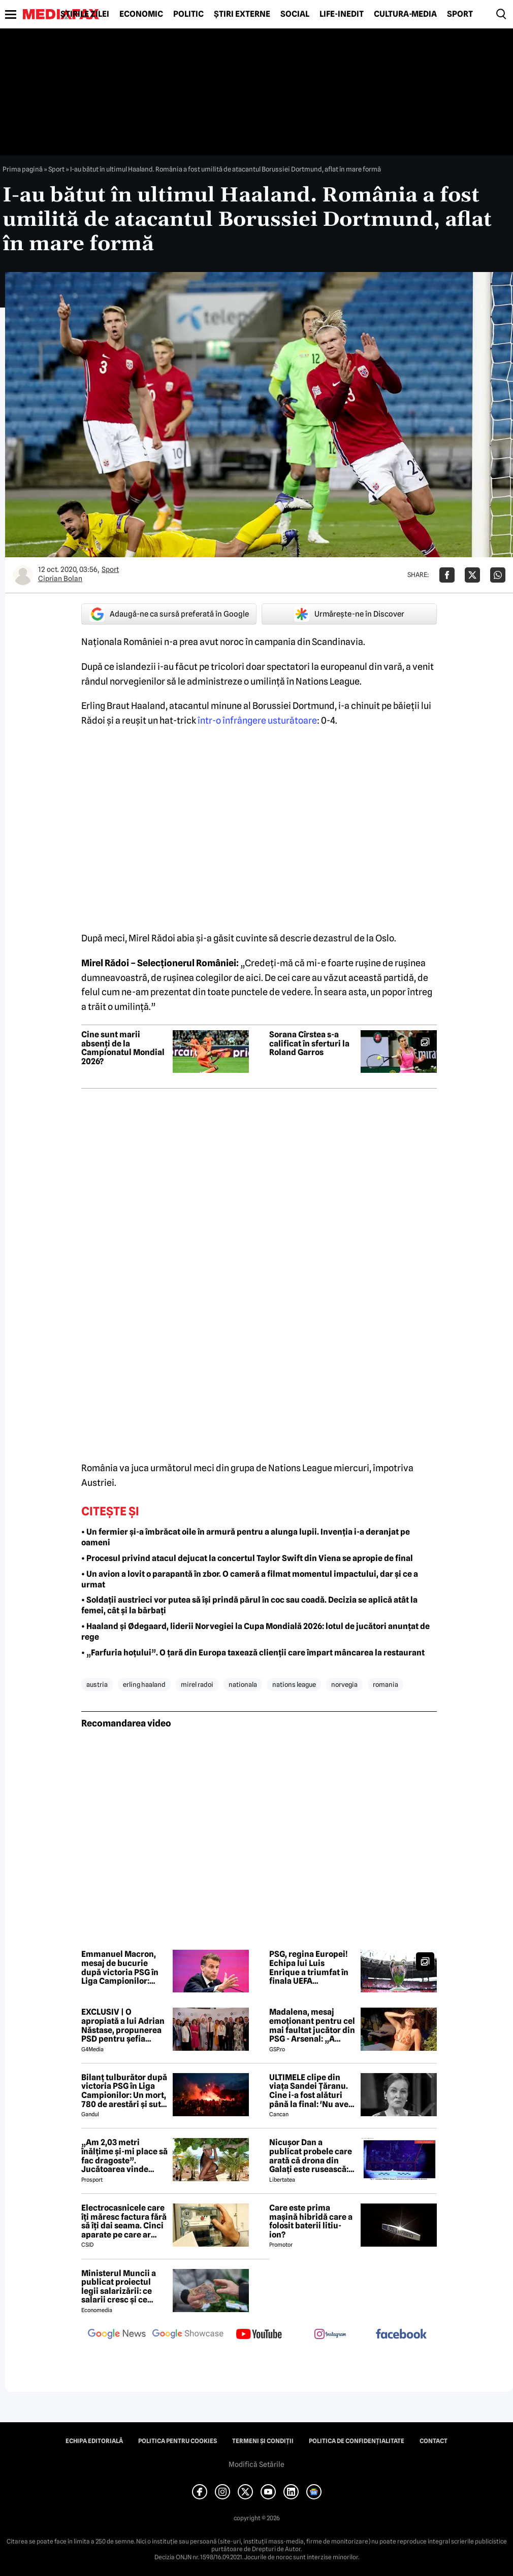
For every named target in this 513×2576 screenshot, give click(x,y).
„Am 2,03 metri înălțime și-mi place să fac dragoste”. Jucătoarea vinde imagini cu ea (124, 2156)
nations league (294, 1684)
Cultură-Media (405, 14)
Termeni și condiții (263, 2441)
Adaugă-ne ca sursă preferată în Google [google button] (169, 614)
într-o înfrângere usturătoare (257, 720)
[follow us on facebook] (401, 2335)
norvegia (344, 1684)
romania (385, 1684)
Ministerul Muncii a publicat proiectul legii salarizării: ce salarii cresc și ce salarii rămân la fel (118, 2286)
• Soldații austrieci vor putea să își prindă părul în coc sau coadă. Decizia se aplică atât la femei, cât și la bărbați (249, 1605)
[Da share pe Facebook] (447, 575)
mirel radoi (197, 1684)
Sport (460, 14)
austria (97, 1684)
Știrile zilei (84, 14)
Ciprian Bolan (60, 578)
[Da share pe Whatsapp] (497, 575)
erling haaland (144, 1684)
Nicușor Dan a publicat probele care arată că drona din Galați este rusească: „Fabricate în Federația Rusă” (310, 2156)
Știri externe (242, 14)
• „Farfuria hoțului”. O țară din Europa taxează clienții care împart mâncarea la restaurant (253, 1652)
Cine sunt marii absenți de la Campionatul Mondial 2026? (123, 1048)
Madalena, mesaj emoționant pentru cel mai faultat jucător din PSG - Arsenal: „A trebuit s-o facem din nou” (312, 2025)
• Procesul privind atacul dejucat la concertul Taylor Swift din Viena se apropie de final (247, 1558)
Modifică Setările (256, 2464)
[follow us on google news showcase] (187, 2335)
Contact (433, 2441)
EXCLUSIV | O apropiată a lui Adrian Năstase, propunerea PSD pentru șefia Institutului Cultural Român (123, 2025)
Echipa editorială (94, 2441)
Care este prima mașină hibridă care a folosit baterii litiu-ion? (310, 2221)
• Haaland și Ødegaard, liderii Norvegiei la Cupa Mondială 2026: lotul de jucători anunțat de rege (255, 1631)
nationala (243, 1684)
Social (294, 14)
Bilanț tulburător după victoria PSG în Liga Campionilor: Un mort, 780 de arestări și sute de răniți (124, 2091)
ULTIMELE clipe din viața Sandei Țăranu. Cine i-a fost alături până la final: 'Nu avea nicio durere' (311, 2091)
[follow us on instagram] (330, 2335)
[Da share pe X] (472, 575)
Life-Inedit (341, 14)
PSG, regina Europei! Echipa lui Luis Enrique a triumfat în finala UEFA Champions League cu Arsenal (311, 1967)
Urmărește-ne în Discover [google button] (349, 614)
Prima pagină (23, 169)
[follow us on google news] (116, 2335)
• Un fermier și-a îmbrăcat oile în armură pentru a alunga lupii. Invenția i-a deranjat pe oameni (245, 1537)
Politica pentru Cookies (177, 2441)
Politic (188, 14)
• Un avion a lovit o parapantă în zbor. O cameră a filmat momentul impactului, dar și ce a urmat (249, 1579)
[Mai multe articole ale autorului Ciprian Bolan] (23, 575)
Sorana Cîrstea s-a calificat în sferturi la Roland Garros (309, 1043)
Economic (141, 14)
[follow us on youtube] (259, 2335)
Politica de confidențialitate (356, 2441)
